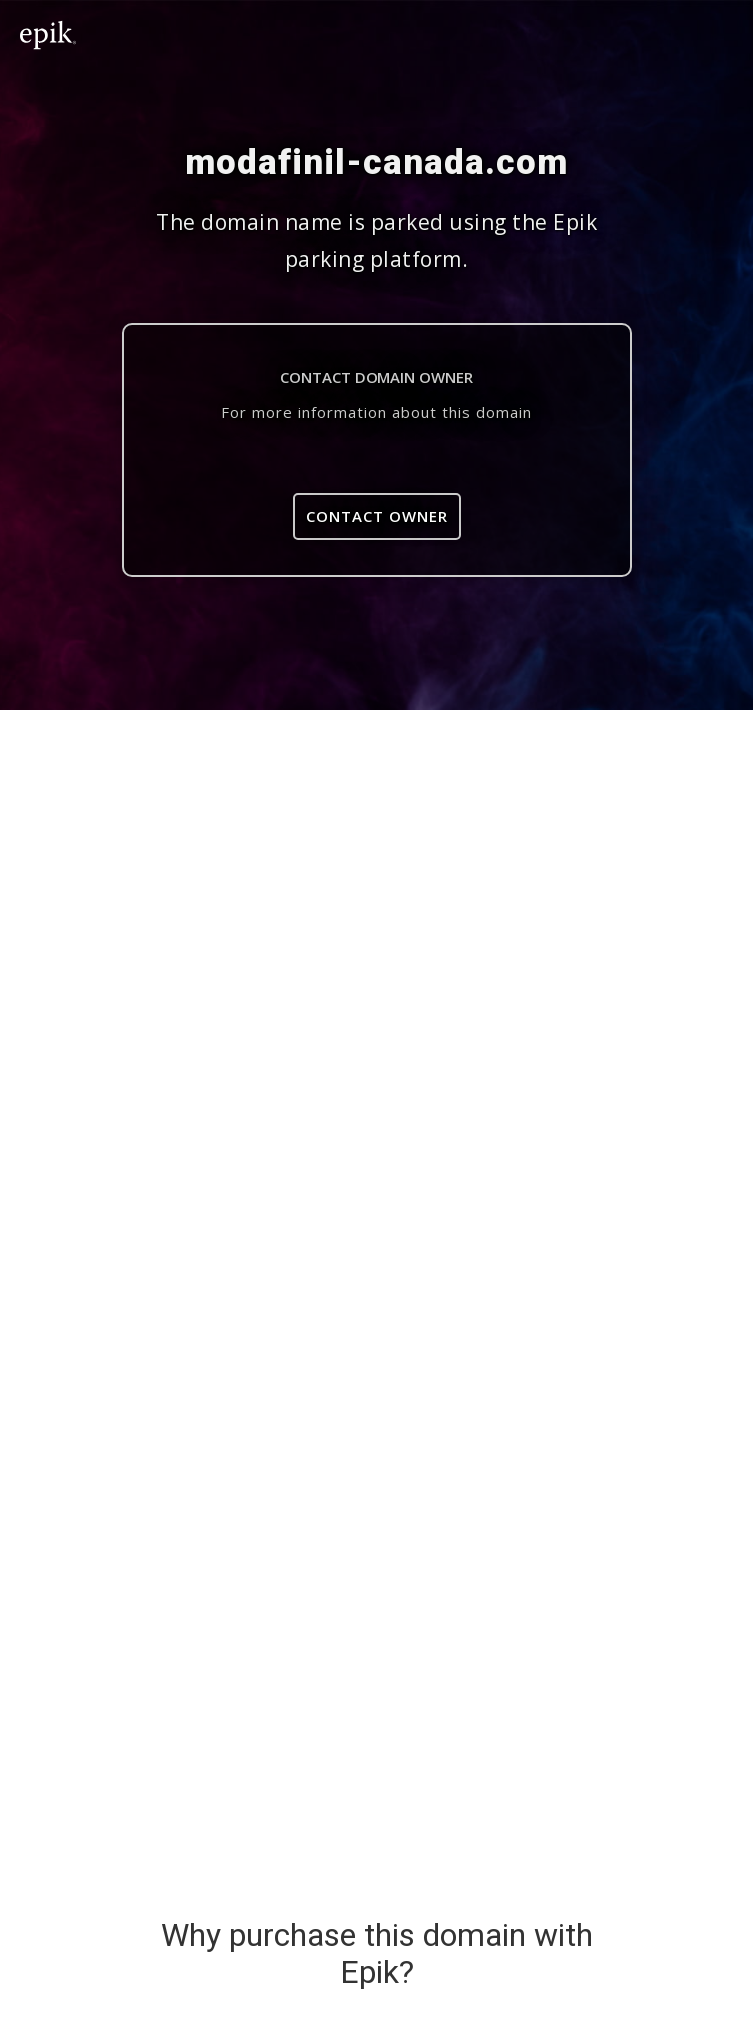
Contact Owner (377, 516)
